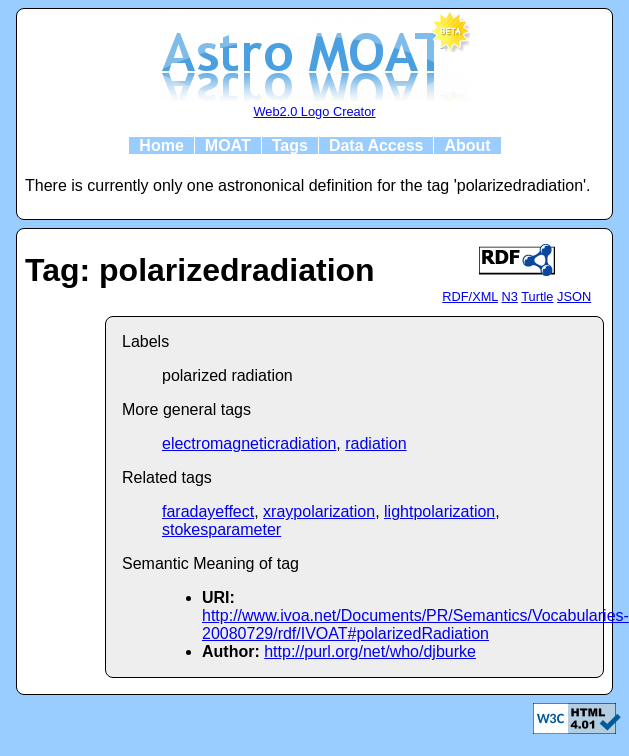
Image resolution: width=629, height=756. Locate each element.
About (467, 145)
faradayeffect (208, 511)
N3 (510, 296)
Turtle (537, 296)
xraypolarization (319, 511)
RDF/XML (470, 296)
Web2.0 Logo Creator (314, 111)
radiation (375, 443)
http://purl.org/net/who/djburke (370, 651)
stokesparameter (221, 529)
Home (161, 145)
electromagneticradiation (249, 443)
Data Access (376, 145)
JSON (574, 296)
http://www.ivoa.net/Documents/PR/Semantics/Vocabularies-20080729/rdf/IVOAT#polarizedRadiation (415, 624)
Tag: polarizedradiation (200, 270)
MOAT (228, 145)
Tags (290, 145)
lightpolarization (439, 511)
